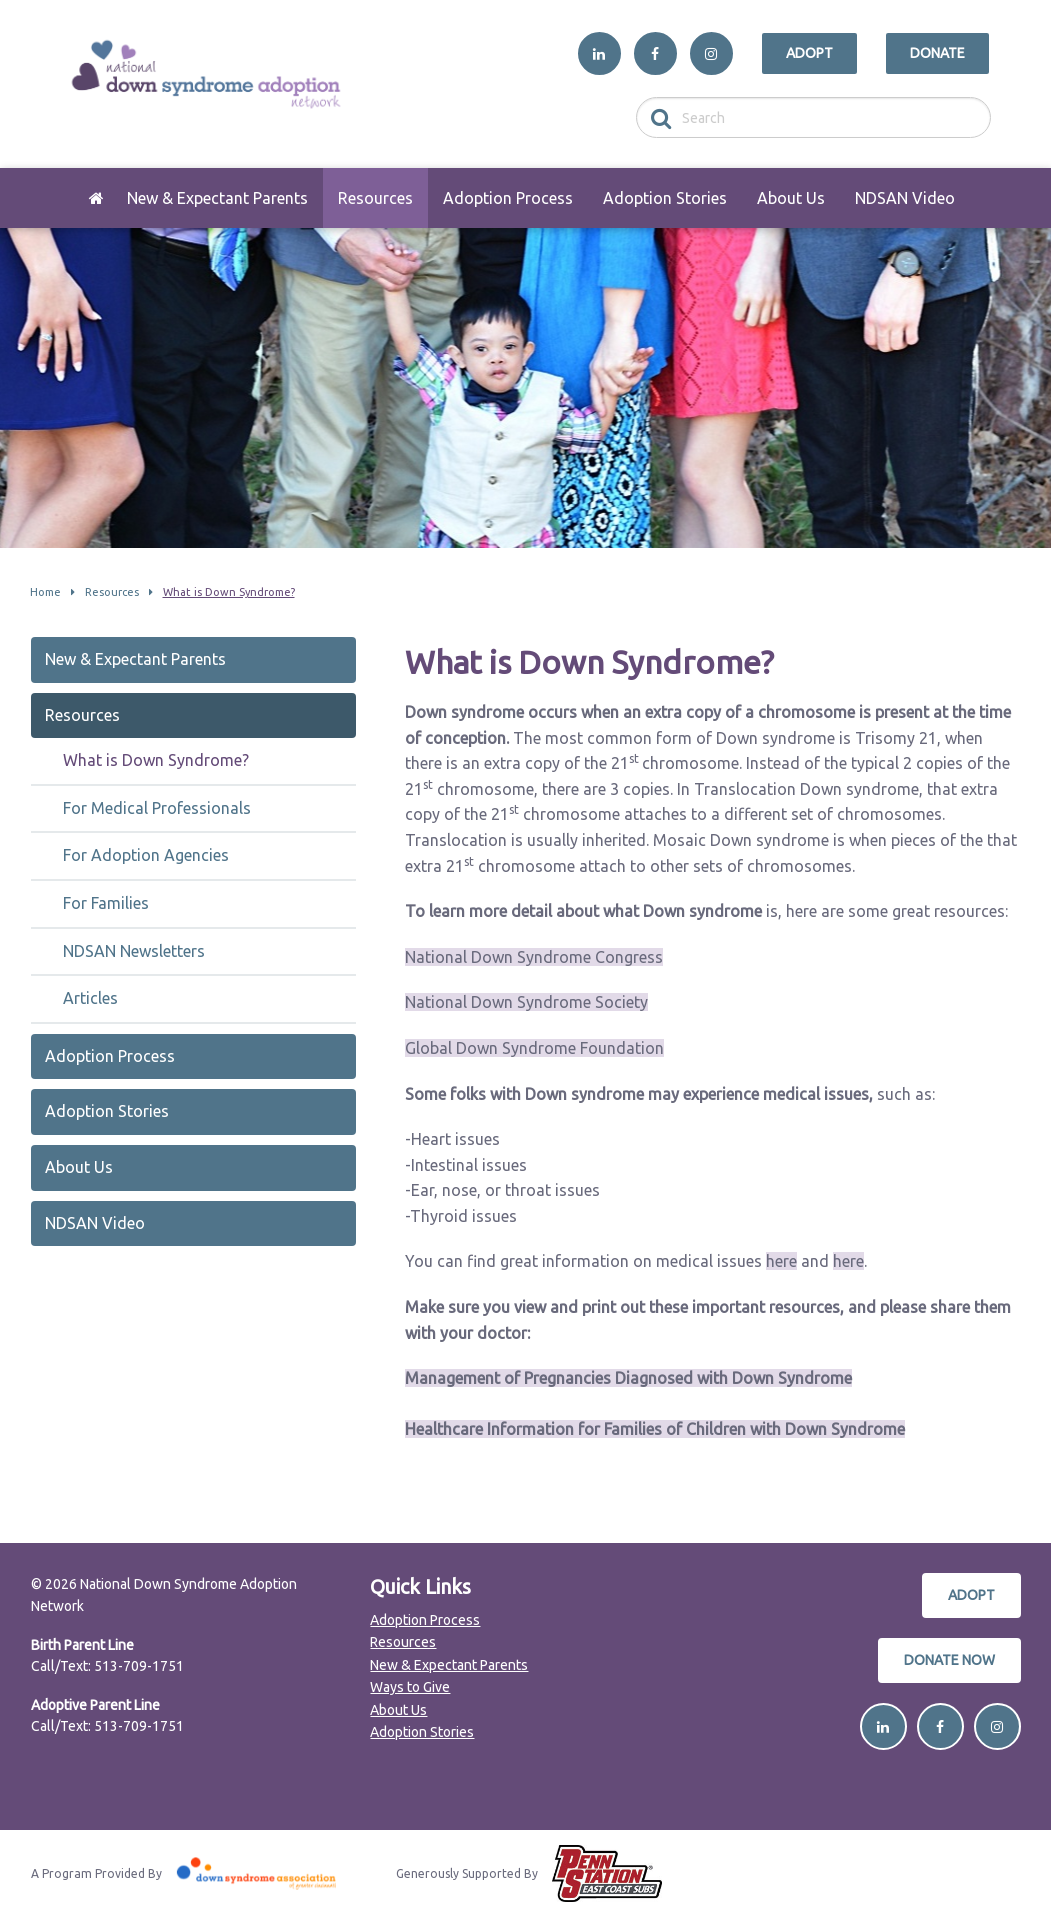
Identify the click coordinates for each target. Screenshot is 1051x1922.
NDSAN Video (905, 198)
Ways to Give (410, 1687)
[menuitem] (97, 198)
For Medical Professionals (157, 808)
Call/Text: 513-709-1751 (107, 1666)
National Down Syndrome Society (526, 1002)
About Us (791, 198)
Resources (375, 198)
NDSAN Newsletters (134, 951)
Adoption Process (508, 198)
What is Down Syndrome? (156, 760)
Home (97, 198)
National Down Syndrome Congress (534, 957)
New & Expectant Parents (217, 198)
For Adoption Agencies (146, 855)
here (781, 1261)
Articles (90, 998)
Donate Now (949, 1660)
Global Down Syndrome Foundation (534, 1048)
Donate (937, 53)
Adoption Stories (665, 198)
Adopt (809, 53)
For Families (106, 903)
